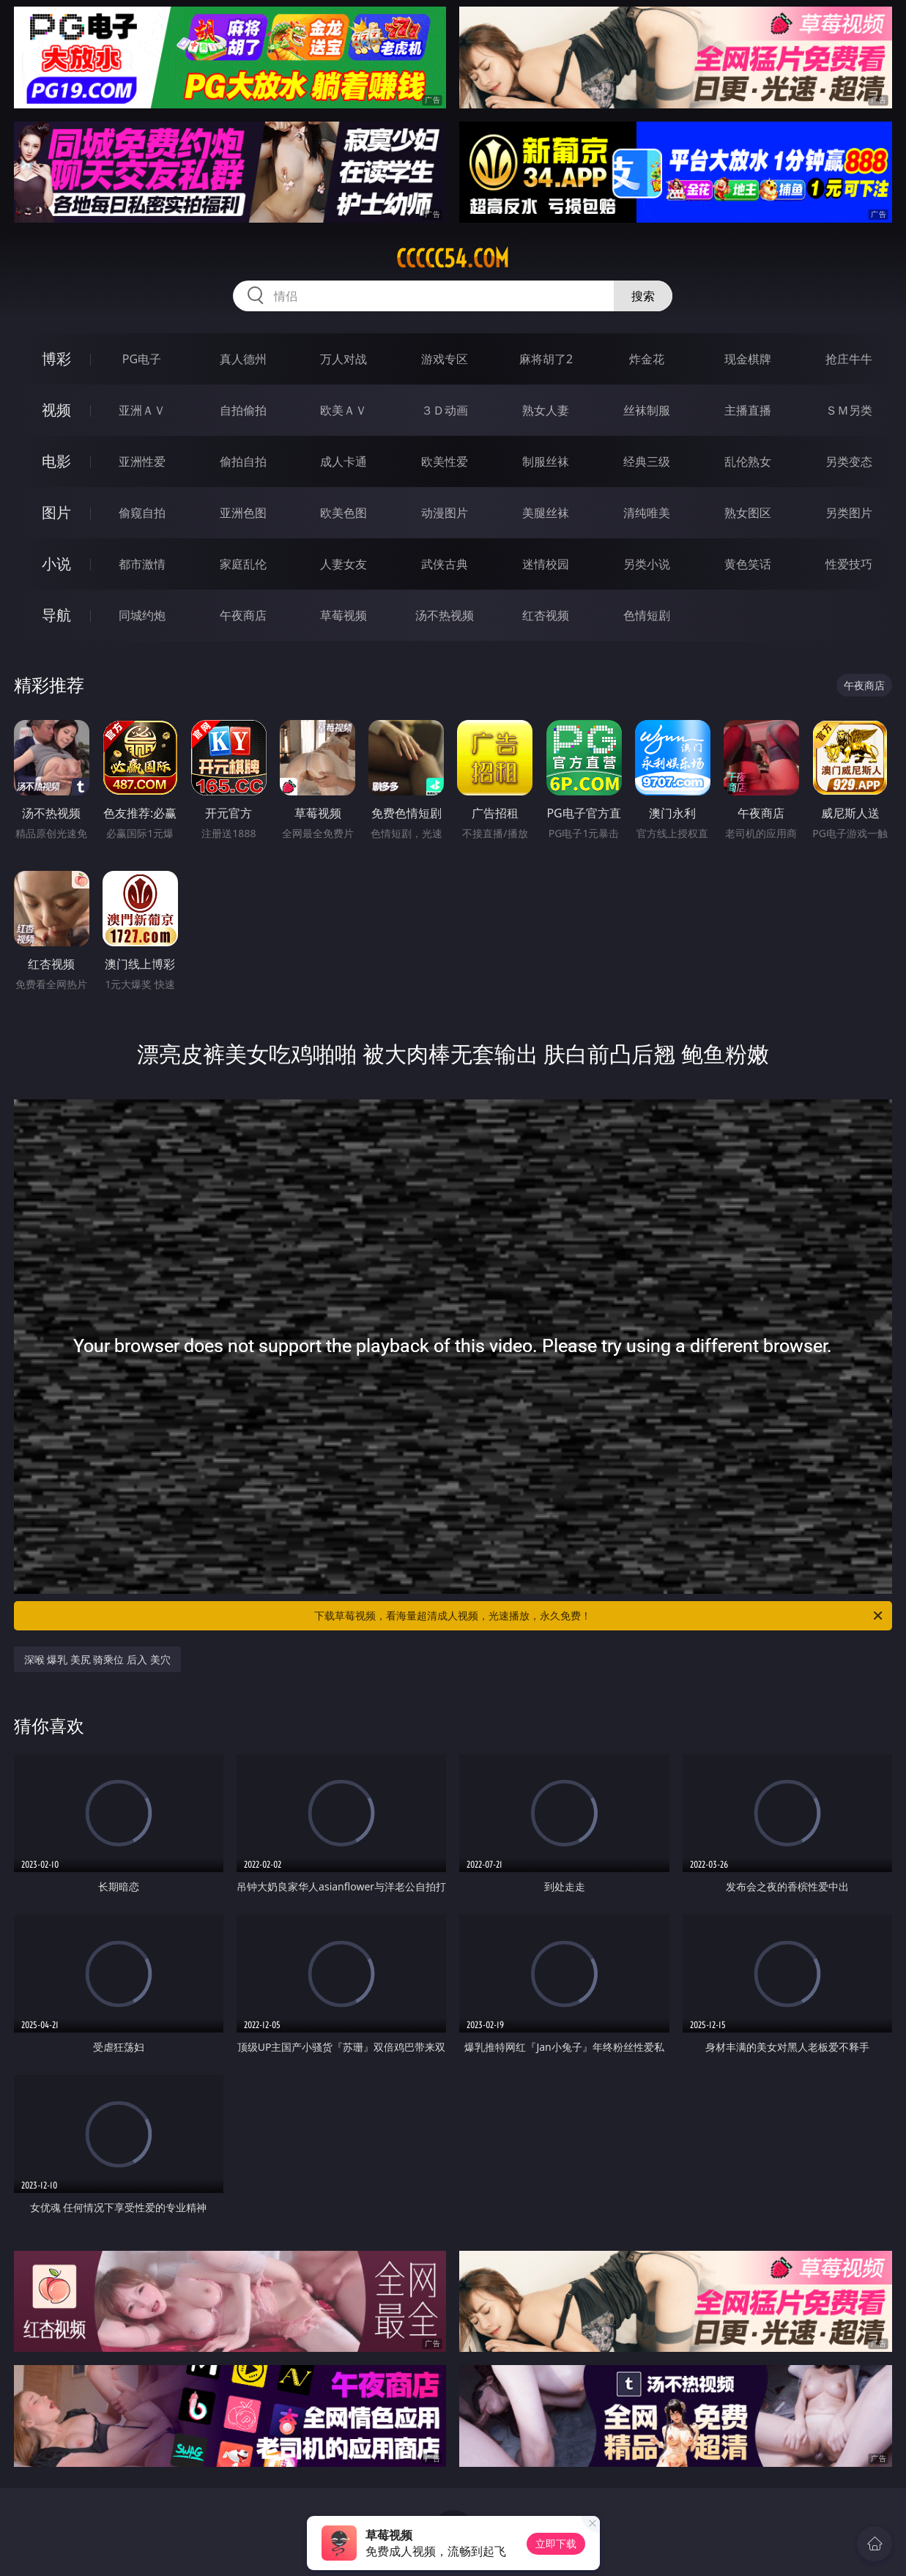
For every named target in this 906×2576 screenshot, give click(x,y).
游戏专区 (444, 359)
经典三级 (646, 461)
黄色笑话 (747, 564)
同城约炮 (142, 615)
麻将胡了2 (546, 359)
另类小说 (646, 564)
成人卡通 (343, 461)
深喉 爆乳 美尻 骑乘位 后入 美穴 (97, 1659)
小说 (56, 564)
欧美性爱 (444, 461)
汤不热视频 (444, 615)
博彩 (56, 358)
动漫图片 (444, 513)
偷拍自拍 (243, 461)
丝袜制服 (646, 410)
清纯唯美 (646, 513)
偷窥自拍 (142, 513)
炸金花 (646, 359)
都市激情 (142, 564)
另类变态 (848, 461)
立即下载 (555, 2543)
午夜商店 (243, 615)
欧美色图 (343, 513)
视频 (56, 410)
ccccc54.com (452, 258)
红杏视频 (545, 615)
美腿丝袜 (545, 513)
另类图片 (848, 513)
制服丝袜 (545, 461)
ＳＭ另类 (848, 410)
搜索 (643, 296)
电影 (56, 461)
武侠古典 (444, 564)
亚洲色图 (243, 513)
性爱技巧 (848, 564)
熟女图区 (747, 513)
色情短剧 (646, 615)
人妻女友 (343, 564)
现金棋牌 (747, 359)
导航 (56, 615)
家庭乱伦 (243, 564)
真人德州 (243, 359)
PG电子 (141, 359)
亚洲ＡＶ (142, 410)
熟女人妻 (545, 410)
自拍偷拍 (243, 410)
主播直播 (747, 410)
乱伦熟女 (747, 461)
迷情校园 (545, 564)
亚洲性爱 (142, 461)
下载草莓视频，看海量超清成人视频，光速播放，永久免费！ (599, 1616)
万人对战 (343, 359)
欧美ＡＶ (343, 410)
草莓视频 (343, 615)
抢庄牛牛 (848, 359)
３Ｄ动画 (444, 410)
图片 (56, 512)
